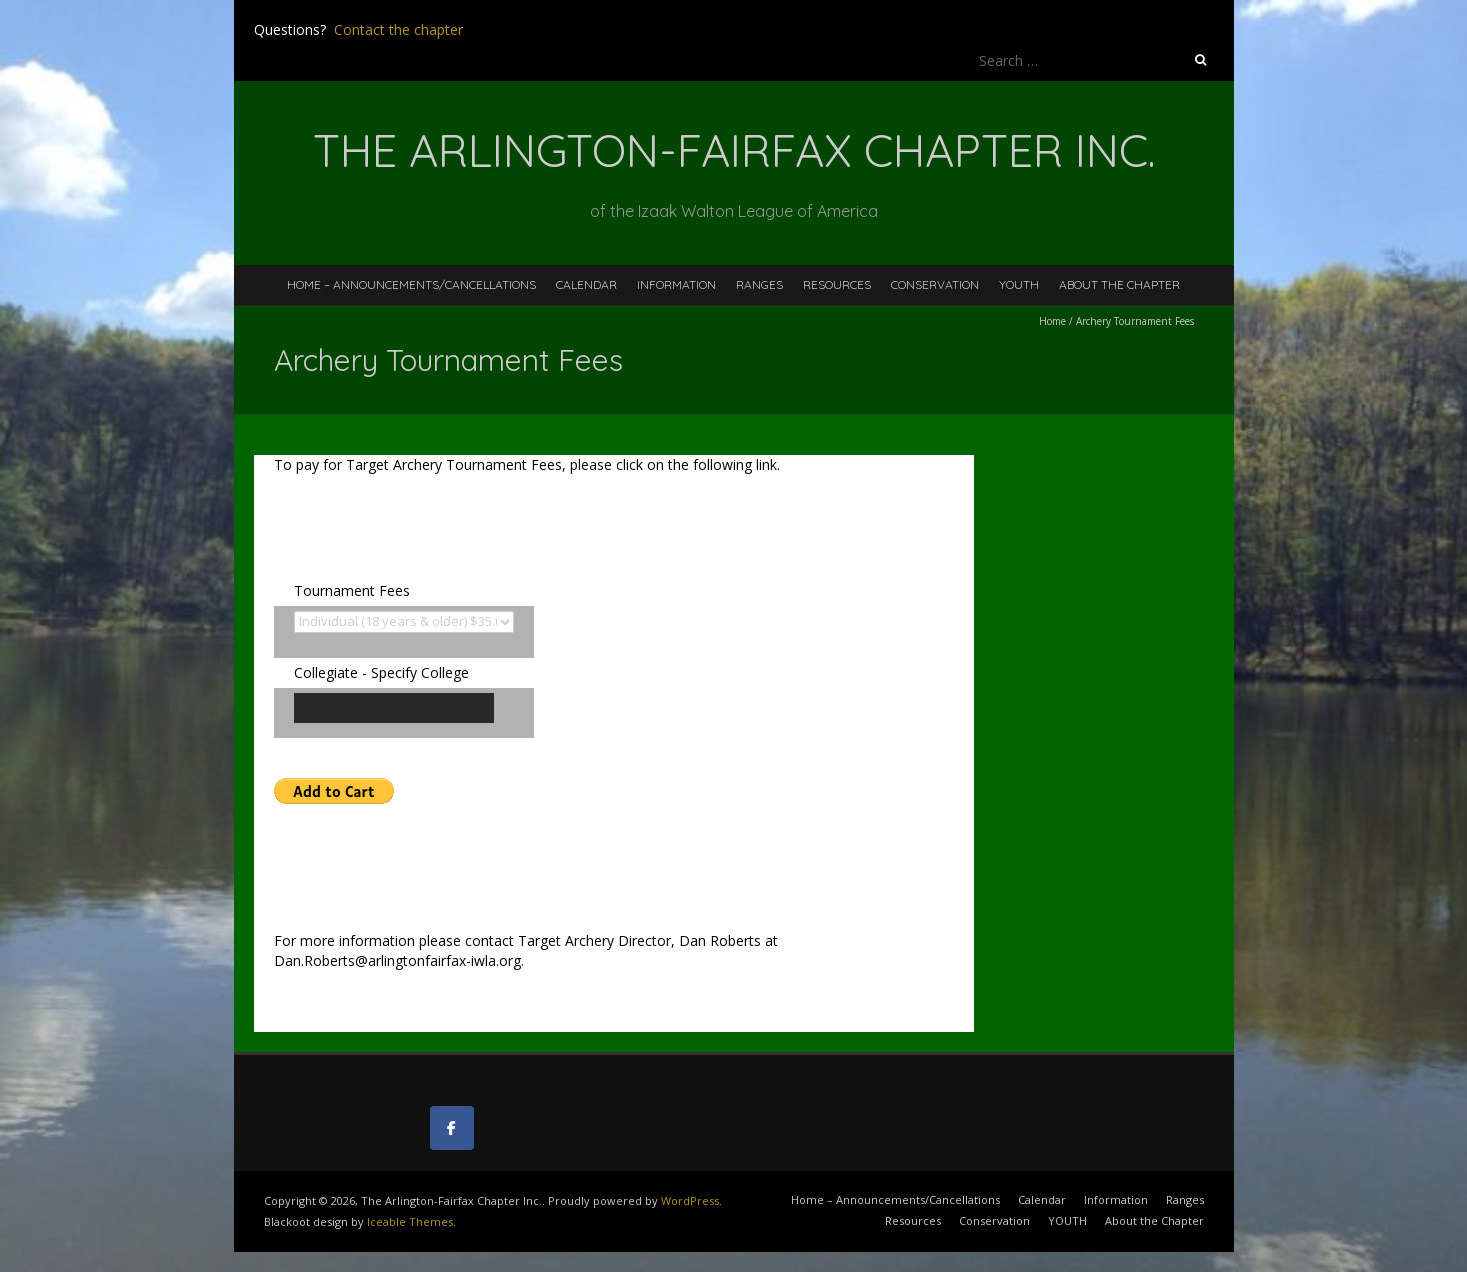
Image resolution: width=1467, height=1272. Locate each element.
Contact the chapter (398, 29)
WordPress (690, 1200)
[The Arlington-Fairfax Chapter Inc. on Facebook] (452, 1128)
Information (676, 284)
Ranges (759, 284)
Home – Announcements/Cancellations (411, 284)
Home (1052, 321)
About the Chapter (1119, 284)
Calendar (586, 284)
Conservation (935, 284)
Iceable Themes (410, 1221)
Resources (837, 284)
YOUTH (1019, 284)
